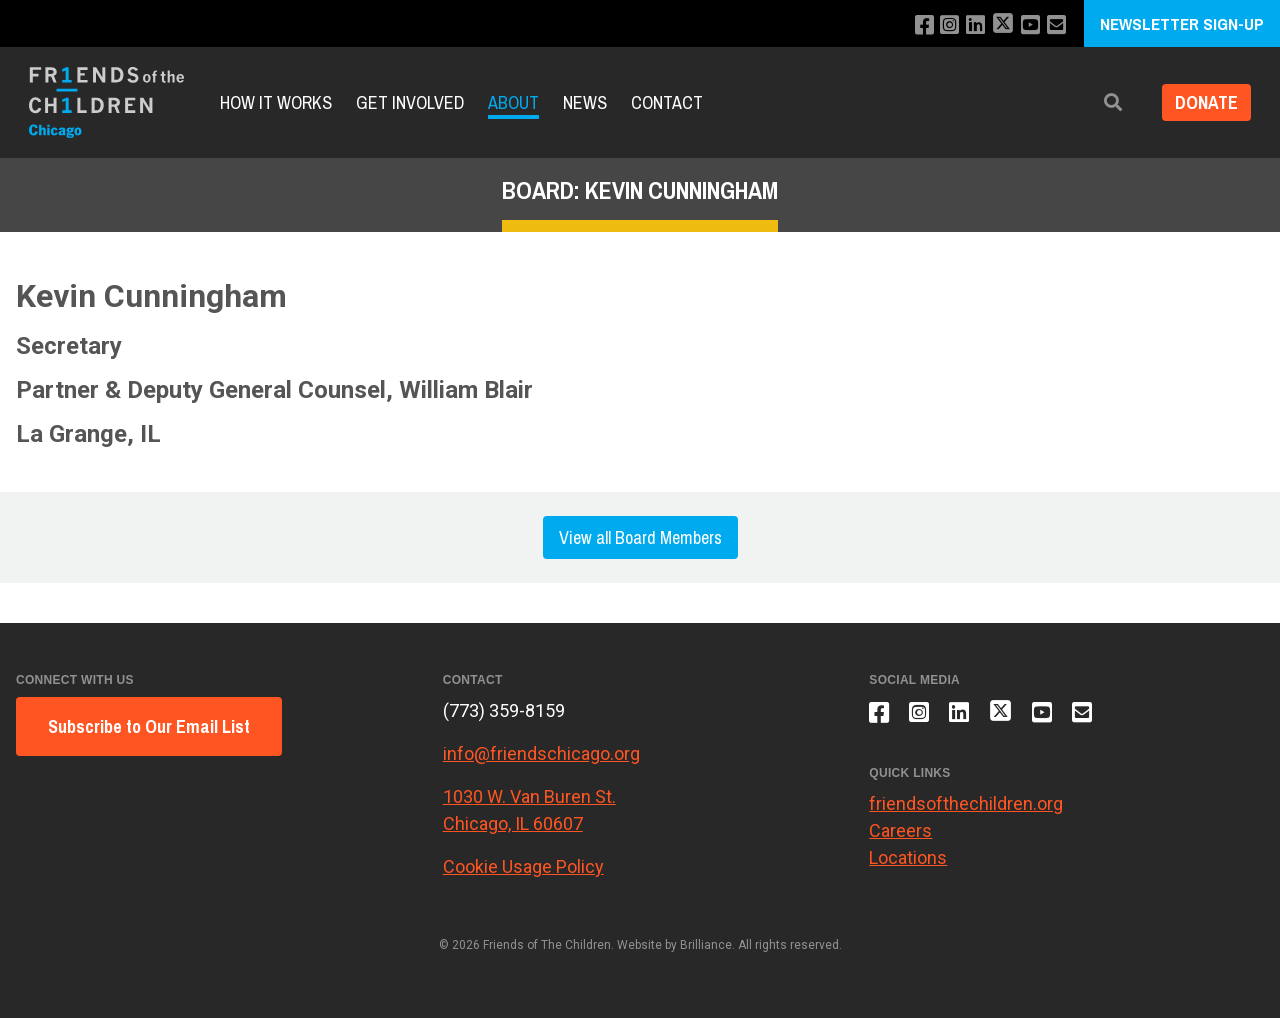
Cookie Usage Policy (523, 866)
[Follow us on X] (994, 25)
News (585, 102)
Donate (1203, 102)
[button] (1107, 102)
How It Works (276, 102)
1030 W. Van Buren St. (529, 796)
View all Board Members (640, 537)
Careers (900, 836)
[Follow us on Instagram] (938, 25)
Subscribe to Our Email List (149, 726)
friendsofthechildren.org (966, 809)
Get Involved (410, 102)
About (513, 102)
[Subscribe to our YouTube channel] (1022, 25)
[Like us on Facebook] (911, 25)
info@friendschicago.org (541, 753)
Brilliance (706, 945)
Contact (667, 102)
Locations (908, 863)
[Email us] (1049, 25)
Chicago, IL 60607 (513, 823)
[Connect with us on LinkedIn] (965, 25)
